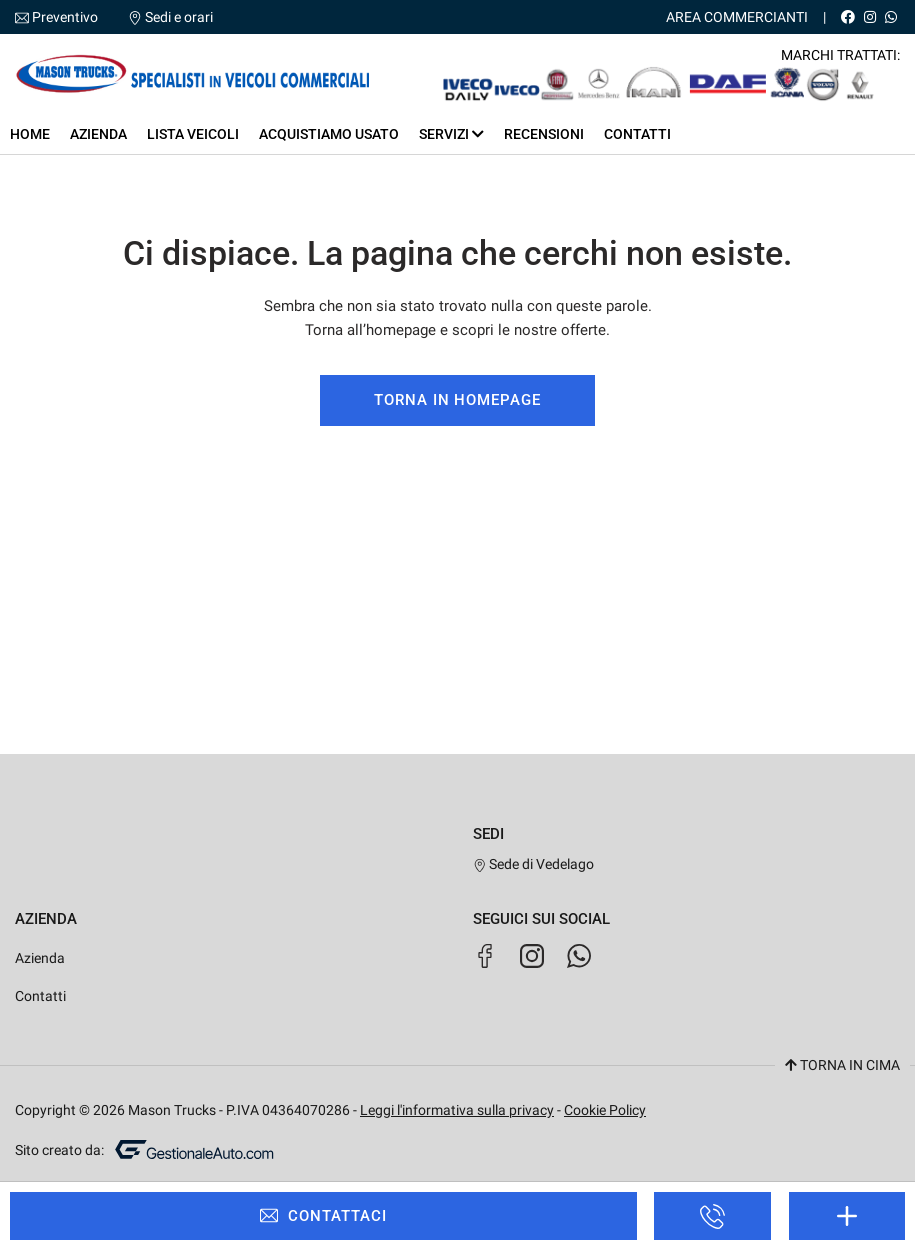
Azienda (98, 134)
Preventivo (65, 17)
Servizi (451, 134)
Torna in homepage (457, 400)
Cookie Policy (605, 1110)
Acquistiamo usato (329, 134)
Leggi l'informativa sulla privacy (457, 1110)
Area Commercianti (737, 17)
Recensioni (544, 134)
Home (30, 134)
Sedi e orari (179, 17)
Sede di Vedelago (534, 864)
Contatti (637, 134)
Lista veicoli (193, 134)
